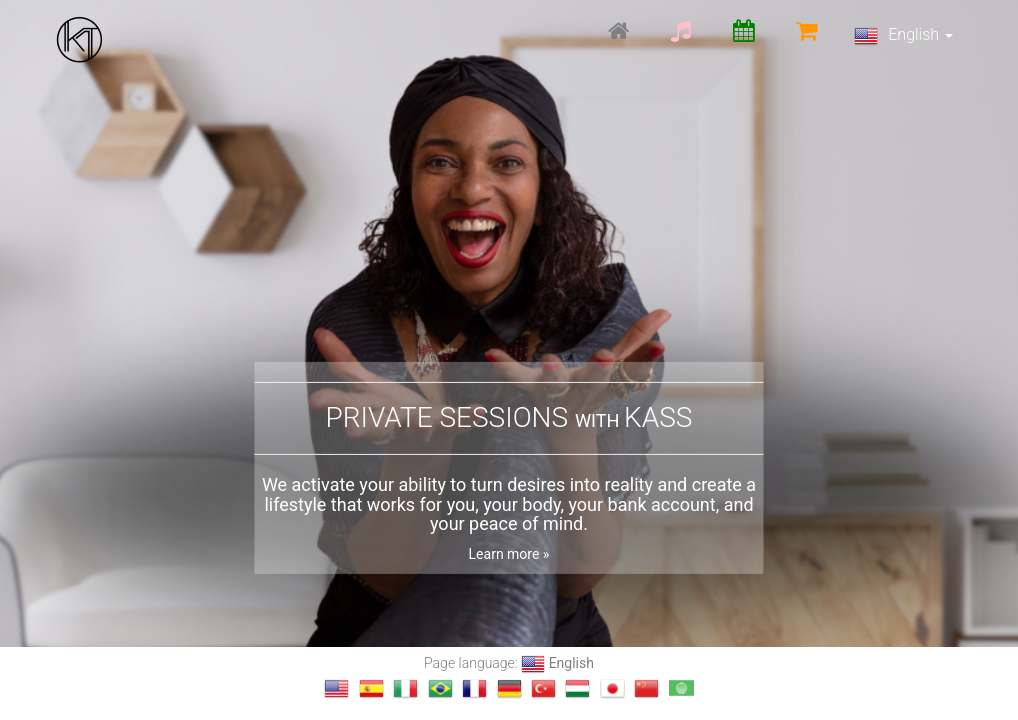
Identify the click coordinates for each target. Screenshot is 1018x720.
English (903, 36)
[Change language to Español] (371, 688)
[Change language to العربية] (681, 688)
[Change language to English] (336, 688)
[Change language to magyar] (577, 688)
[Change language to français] (474, 688)
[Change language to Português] (440, 688)
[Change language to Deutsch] (509, 688)
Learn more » (509, 554)
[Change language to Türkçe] (543, 688)
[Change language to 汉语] (646, 688)
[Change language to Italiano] (405, 688)
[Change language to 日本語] (612, 688)
